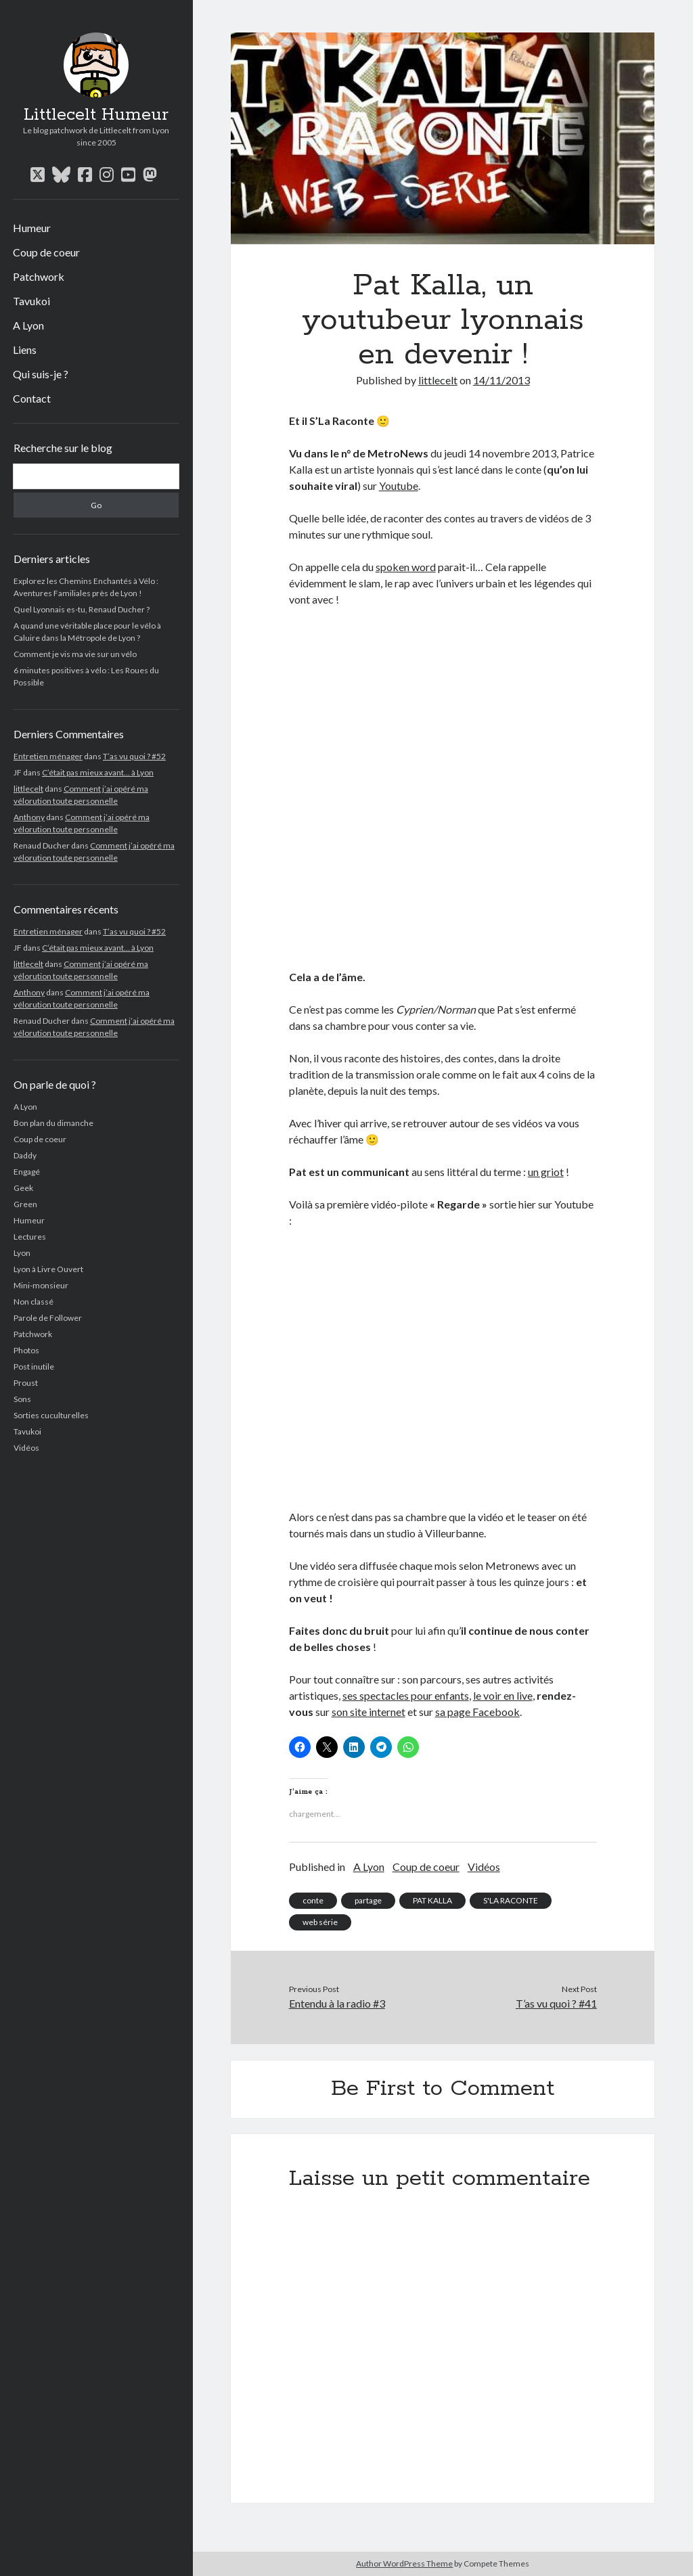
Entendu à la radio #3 (337, 2003)
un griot (546, 1171)
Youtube (398, 485)
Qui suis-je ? (40, 373)
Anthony (29, 817)
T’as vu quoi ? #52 (134, 756)
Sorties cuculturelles (51, 1415)
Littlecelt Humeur (96, 115)
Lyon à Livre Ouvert (48, 1269)
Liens (25, 349)
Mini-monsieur (41, 1285)
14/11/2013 (501, 380)
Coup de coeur (46, 252)
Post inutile (34, 1366)
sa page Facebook (477, 1711)
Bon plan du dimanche (53, 1123)
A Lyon (28, 325)
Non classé (33, 1301)
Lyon (22, 1253)
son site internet (368, 1711)
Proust (26, 1383)
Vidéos (26, 1448)
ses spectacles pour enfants (405, 1695)
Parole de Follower (48, 1318)
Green (25, 1204)
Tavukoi (31, 300)
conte (313, 1900)
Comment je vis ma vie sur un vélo (75, 654)
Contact (32, 398)
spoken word (406, 566)
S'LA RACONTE (510, 1900)
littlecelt (28, 789)
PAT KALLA (432, 1900)
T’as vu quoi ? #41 (556, 2003)
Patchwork (38, 276)
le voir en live (503, 1695)
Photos (26, 1350)
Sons (22, 1399)
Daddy (25, 1155)
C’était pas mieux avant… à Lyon (98, 772)
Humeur (32, 227)
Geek (23, 1188)
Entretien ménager (48, 756)
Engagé (27, 1172)
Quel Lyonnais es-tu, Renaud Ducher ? (82, 609)
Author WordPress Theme (404, 2563)
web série (320, 1922)
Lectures (30, 1236)
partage (368, 1900)
